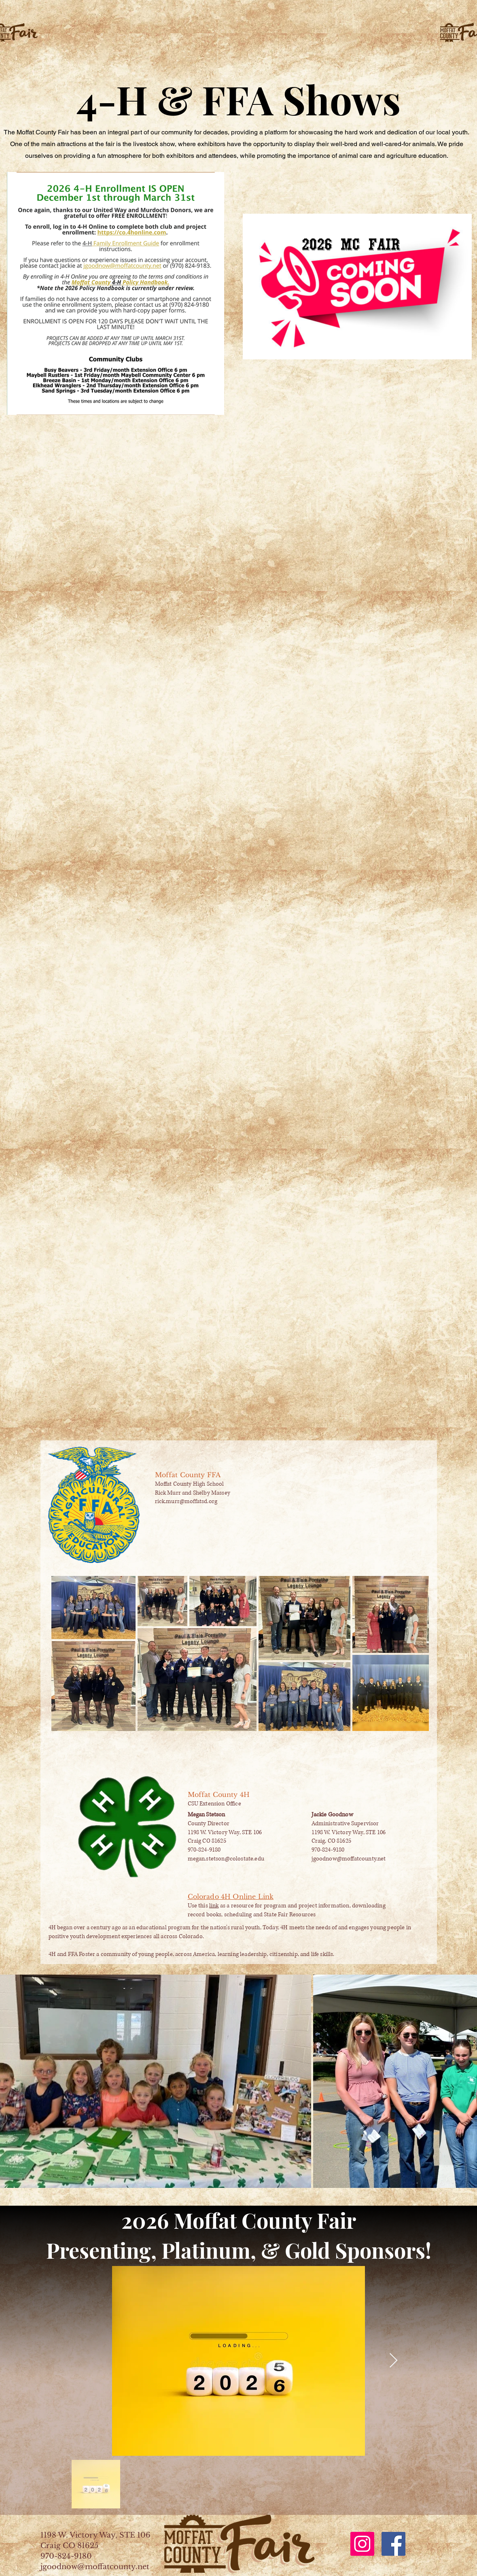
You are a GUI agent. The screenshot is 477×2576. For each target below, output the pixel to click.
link (214, 1905)
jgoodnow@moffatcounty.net (349, 1858)
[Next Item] (393, 2361)
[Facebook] (393, 2544)
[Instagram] (362, 2544)
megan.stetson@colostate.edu (226, 1858)
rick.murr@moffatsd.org (186, 1501)
